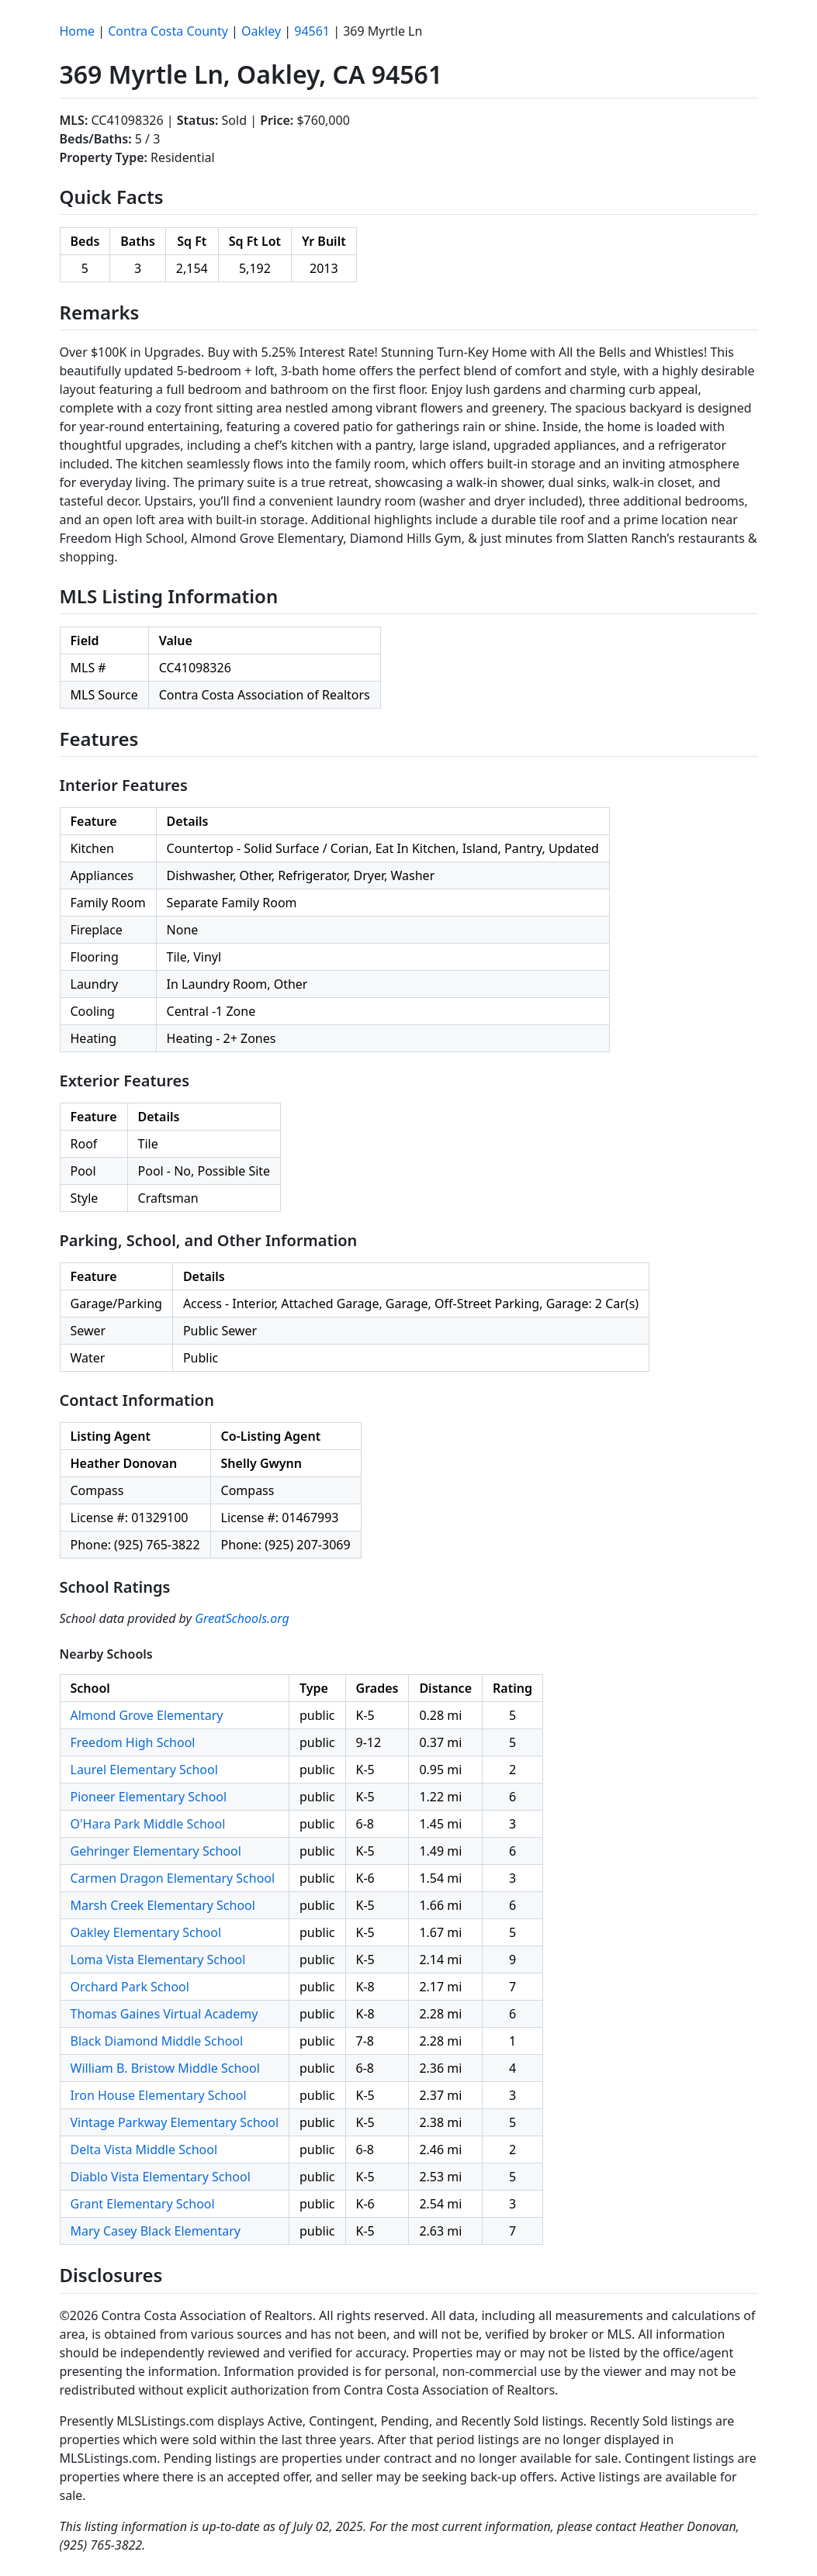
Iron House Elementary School (159, 2095)
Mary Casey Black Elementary (156, 2230)
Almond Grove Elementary (147, 1715)
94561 (312, 31)
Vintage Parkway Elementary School (175, 2122)
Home (77, 31)
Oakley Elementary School (146, 1932)
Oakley (261, 31)
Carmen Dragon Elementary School (173, 1878)
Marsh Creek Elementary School (163, 1905)
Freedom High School (133, 1742)
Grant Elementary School (143, 2203)
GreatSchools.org (242, 1618)
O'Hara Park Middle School (148, 1823)
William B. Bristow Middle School (165, 2068)
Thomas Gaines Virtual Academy (164, 2013)
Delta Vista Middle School (144, 2149)
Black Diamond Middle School (157, 2040)
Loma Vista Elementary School (158, 1959)
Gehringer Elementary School (156, 1850)
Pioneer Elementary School (149, 1796)
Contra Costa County (168, 31)
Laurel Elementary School (144, 1769)
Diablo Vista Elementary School (161, 2176)
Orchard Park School (130, 1986)
